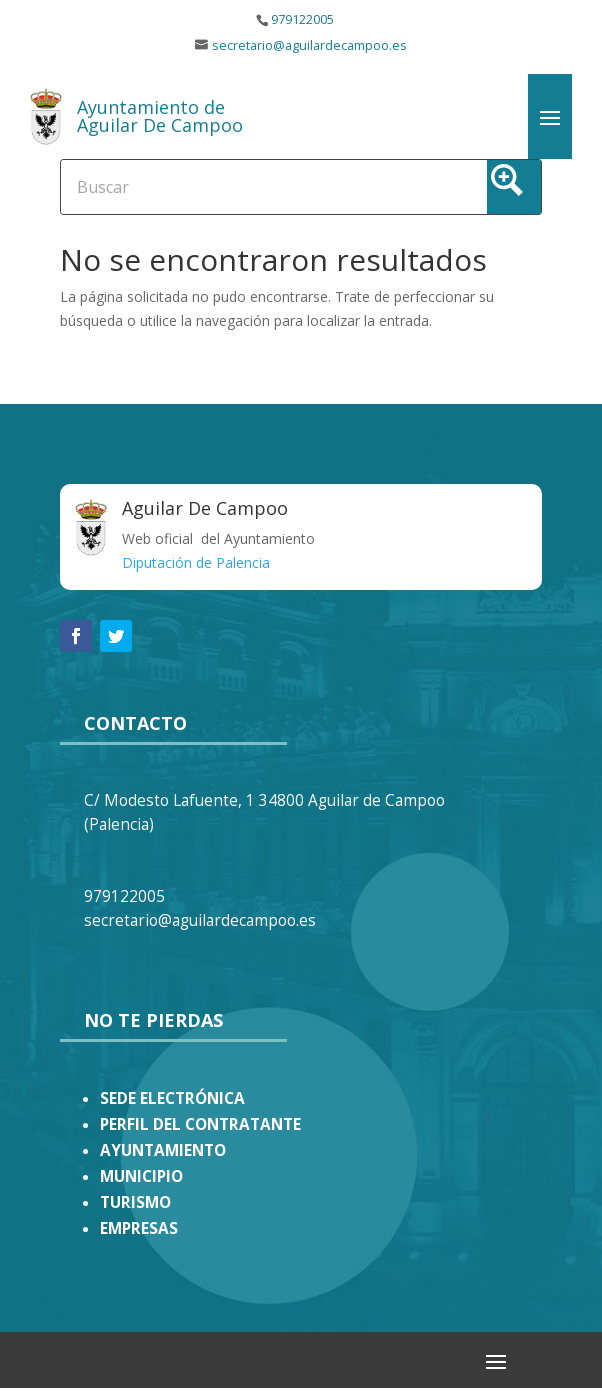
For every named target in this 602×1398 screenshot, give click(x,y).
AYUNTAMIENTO (163, 1150)
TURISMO (135, 1202)
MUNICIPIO (141, 1176)
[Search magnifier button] (514, 187)
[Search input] (226, 186)
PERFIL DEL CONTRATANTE (200, 1124)
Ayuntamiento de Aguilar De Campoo (160, 116)
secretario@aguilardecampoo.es (309, 45)
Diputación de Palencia (196, 562)
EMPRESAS (139, 1228)
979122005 (302, 19)
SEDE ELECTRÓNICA (172, 1098)
